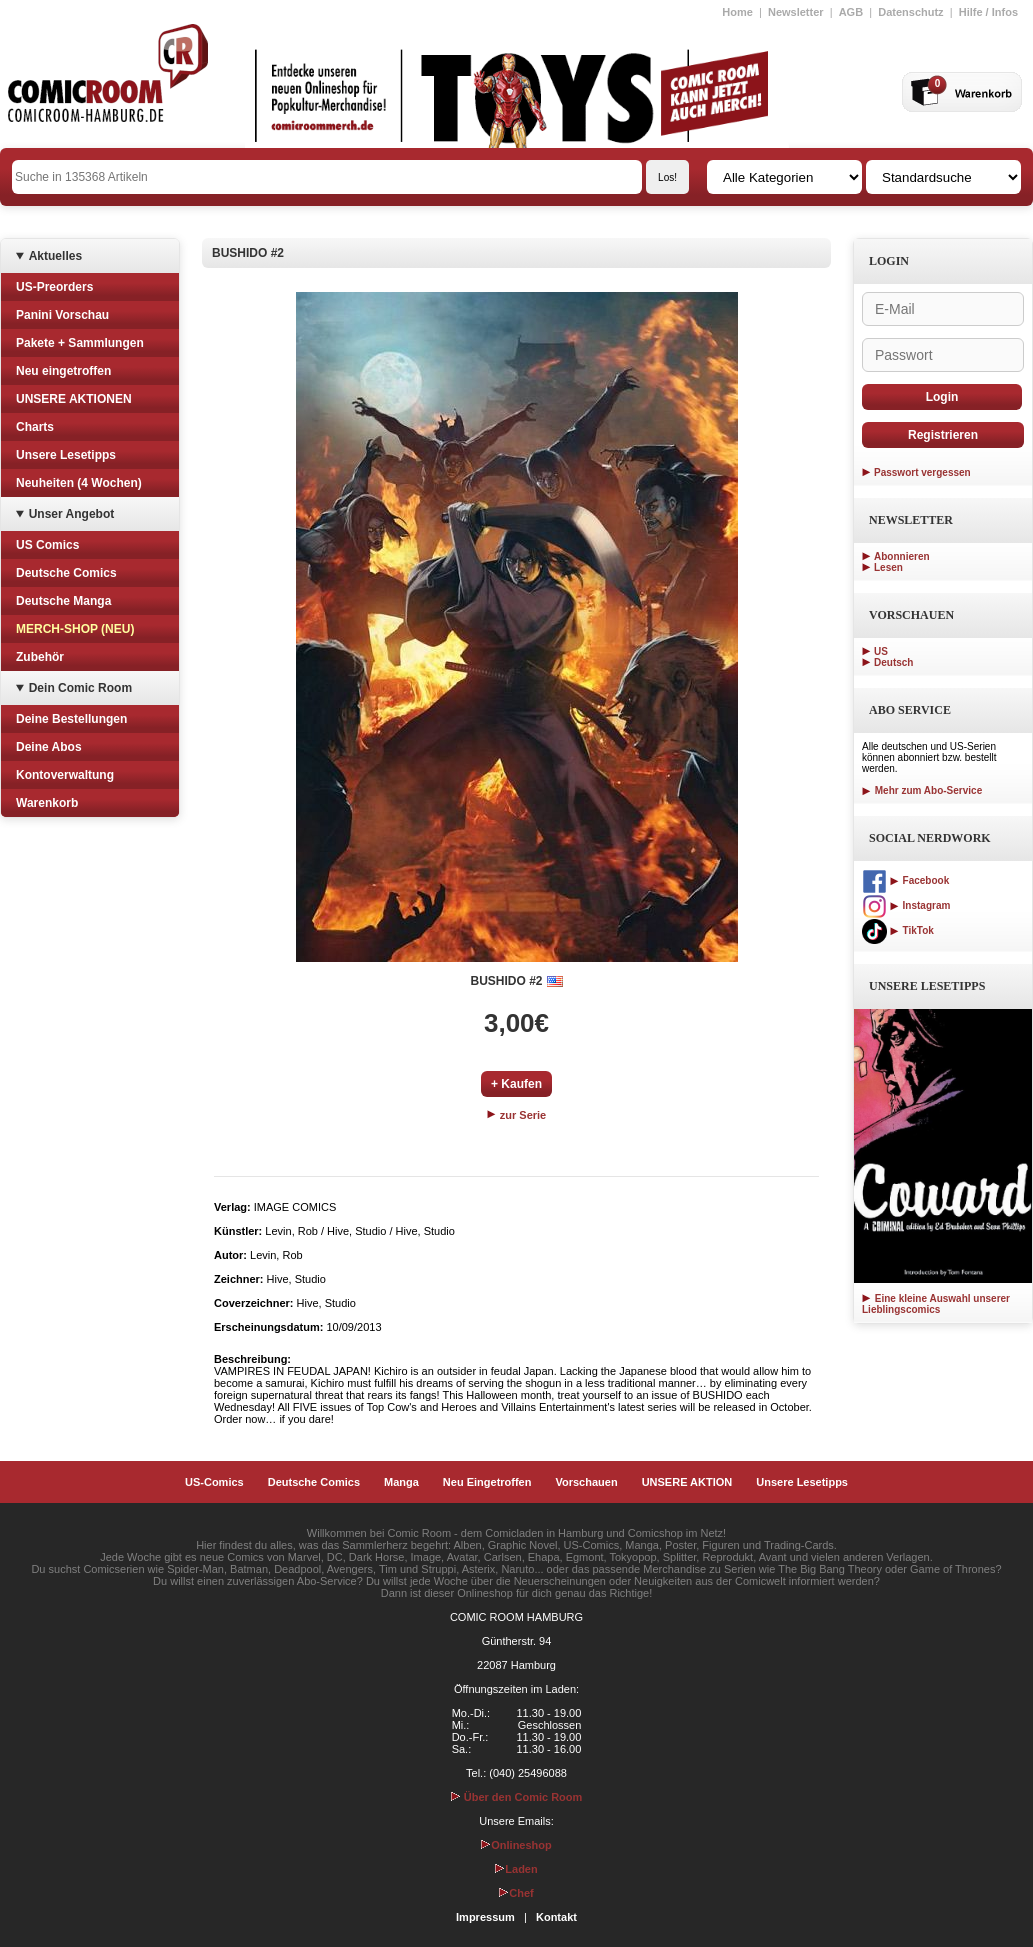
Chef (516, 1893)
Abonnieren (902, 556)
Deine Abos (49, 747)
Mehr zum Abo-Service (922, 790)
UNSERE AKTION (687, 1482)
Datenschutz (910, 12)
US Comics (47, 545)
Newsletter (796, 12)
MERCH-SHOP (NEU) (75, 629)
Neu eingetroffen (63, 371)
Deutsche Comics (66, 573)
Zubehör (40, 657)
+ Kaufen (516, 1084)
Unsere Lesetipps (66, 455)
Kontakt (556, 1917)
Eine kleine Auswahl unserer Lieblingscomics (936, 1304)
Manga (401, 1482)
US (881, 651)
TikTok (898, 930)
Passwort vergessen (922, 472)
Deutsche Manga (63, 601)
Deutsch (893, 662)
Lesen (888, 567)
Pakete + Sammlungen (80, 343)
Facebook (905, 880)
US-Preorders (54, 287)
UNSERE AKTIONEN (74, 399)
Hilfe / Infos (988, 12)
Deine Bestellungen (71, 719)
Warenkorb (47, 803)
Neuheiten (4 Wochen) (79, 483)
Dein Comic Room (80, 688)
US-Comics (214, 1482)
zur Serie (517, 1115)
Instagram (906, 905)
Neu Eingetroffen (487, 1482)
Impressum (485, 1917)
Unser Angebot (72, 514)
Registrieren (943, 435)
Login (942, 397)
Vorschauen (586, 1482)
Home (737, 12)
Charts (35, 427)
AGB (851, 12)
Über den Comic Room (517, 1797)
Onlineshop (516, 1845)
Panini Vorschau (62, 315)
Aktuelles (55, 256)
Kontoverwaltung (65, 775)
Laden (516, 1869)
